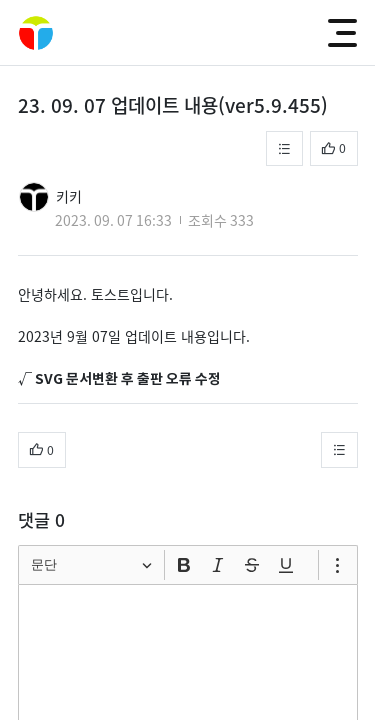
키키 (69, 196)
